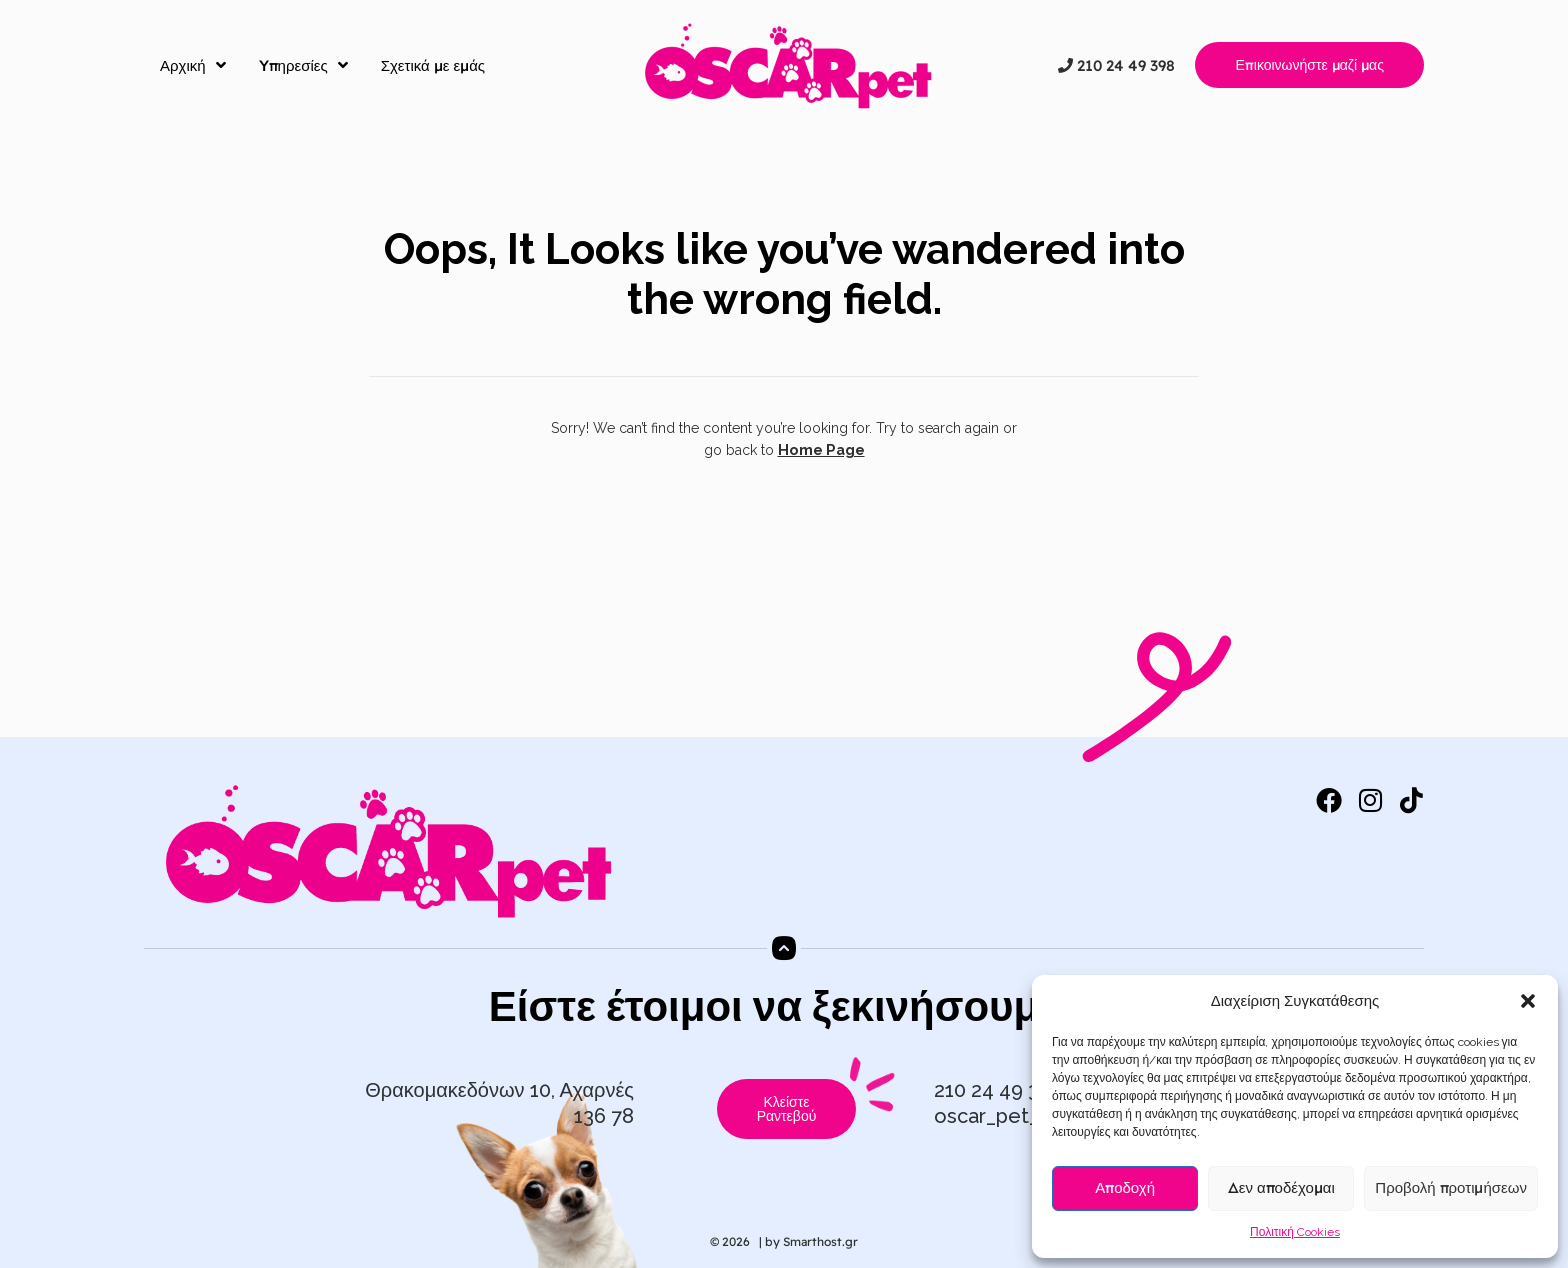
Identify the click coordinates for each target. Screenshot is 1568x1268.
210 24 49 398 (1116, 65)
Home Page (821, 450)
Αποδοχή (1125, 1187)
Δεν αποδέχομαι (1281, 1187)
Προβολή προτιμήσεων (1451, 1187)
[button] (1528, 1001)
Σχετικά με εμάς (433, 65)
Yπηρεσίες (303, 65)
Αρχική (193, 65)
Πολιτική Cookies (1295, 1232)
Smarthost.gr (820, 1241)
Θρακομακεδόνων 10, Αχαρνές (499, 1090)
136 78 (604, 1116)
